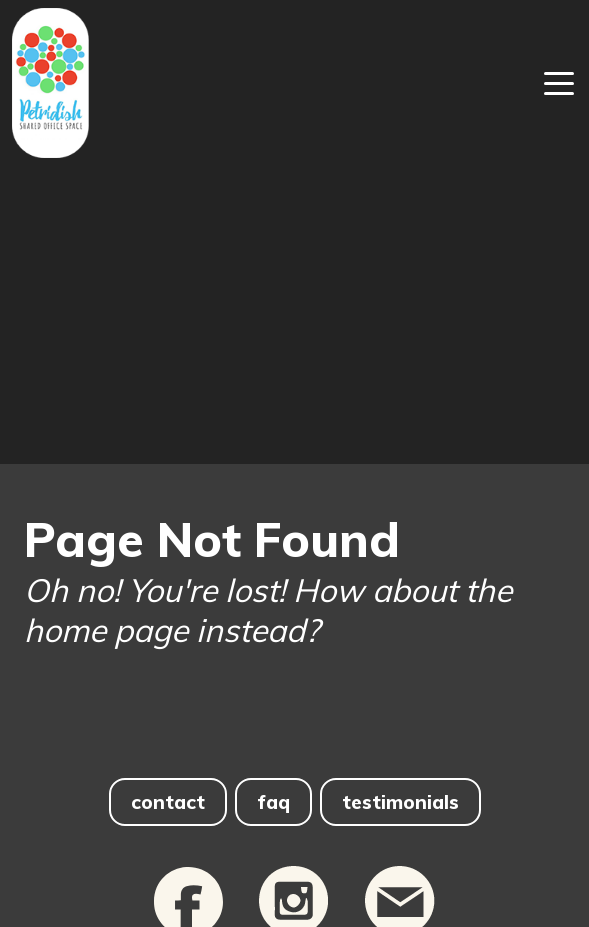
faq (273, 802)
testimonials (400, 802)
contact (168, 802)
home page (106, 630)
